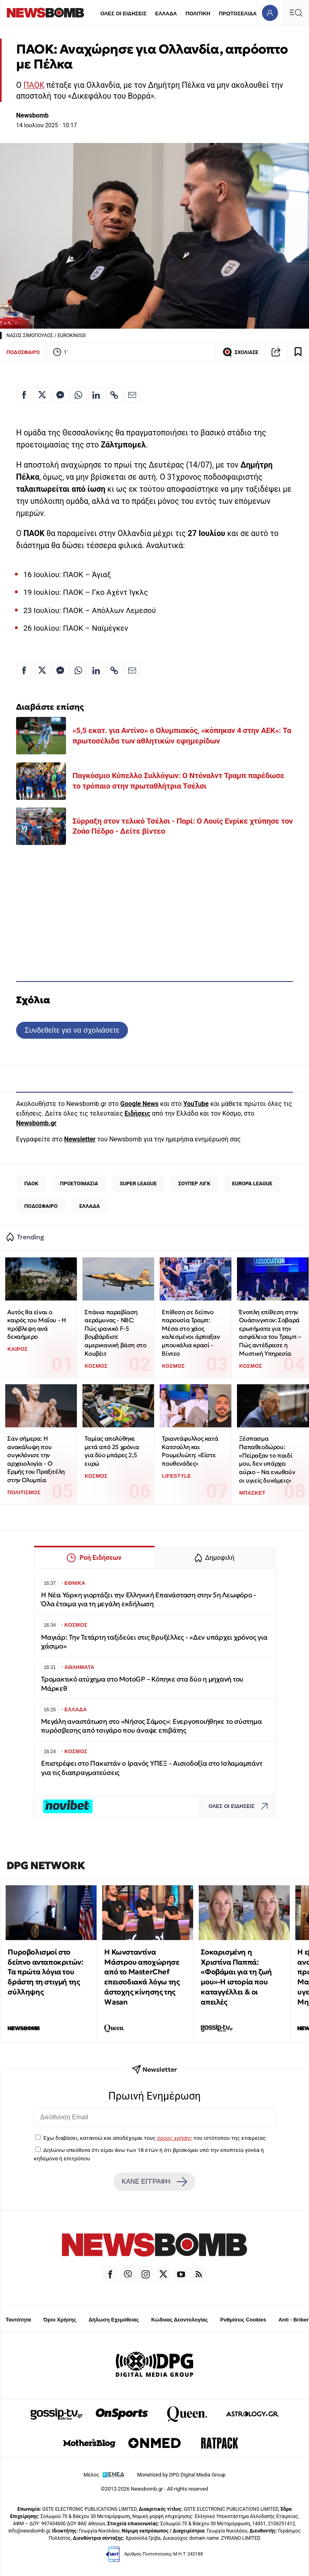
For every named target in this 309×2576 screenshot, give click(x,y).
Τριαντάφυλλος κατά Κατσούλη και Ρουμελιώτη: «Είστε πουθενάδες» (190, 1451)
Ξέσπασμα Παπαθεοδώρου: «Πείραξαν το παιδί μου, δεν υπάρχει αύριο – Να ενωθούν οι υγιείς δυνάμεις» (267, 1459)
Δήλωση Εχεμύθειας (114, 2320)
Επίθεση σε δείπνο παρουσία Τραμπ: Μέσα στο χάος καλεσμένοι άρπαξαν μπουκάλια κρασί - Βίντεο (191, 1332)
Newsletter (79, 1139)
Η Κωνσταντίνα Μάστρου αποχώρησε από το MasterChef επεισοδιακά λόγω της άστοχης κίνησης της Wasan (141, 1977)
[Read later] (298, 352)
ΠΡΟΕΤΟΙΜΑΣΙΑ (79, 1183)
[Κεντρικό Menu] (296, 12)
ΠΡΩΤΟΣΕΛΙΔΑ (238, 13)
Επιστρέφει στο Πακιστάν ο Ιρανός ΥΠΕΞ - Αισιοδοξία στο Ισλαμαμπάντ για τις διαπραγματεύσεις (151, 1768)
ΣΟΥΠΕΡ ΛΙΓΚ (194, 1183)
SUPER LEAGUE (138, 1183)
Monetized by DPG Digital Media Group (181, 2475)
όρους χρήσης (174, 2138)
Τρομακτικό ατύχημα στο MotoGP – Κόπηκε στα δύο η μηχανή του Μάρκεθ (142, 1683)
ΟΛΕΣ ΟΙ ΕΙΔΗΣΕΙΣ (123, 13)
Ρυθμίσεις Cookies (243, 2320)
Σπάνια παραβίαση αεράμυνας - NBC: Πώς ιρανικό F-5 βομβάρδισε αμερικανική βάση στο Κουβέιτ (115, 1332)
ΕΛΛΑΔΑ (166, 13)
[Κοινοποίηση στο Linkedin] (96, 395)
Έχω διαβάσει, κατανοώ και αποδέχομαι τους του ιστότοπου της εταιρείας (154, 2138)
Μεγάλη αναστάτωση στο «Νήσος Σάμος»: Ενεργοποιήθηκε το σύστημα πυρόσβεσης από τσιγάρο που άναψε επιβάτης (151, 1726)
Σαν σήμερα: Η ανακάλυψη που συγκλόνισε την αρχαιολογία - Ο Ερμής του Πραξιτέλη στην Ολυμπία (35, 1459)
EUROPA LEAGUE (252, 1183)
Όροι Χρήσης (59, 2320)
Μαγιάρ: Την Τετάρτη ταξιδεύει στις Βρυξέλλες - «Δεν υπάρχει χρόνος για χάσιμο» (154, 1641)
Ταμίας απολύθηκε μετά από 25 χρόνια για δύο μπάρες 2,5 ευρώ (111, 1451)
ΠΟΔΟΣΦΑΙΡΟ (23, 352)
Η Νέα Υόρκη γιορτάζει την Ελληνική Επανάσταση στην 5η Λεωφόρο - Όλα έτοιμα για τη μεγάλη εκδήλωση (148, 1599)
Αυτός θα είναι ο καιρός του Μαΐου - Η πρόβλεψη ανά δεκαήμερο (36, 1324)
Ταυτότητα (18, 2320)
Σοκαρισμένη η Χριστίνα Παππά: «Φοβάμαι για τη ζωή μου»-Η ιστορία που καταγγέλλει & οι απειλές (236, 1977)
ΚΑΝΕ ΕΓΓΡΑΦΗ (154, 2181)
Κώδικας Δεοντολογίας (179, 2320)
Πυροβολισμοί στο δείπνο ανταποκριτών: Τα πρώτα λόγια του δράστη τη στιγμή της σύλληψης (45, 1971)
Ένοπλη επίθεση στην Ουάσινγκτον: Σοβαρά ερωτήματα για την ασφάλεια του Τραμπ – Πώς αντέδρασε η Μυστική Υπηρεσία (270, 1332)
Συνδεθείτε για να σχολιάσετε (72, 1030)
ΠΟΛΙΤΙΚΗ (197, 13)
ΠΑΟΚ (33, 85)
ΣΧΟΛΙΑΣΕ (240, 352)
